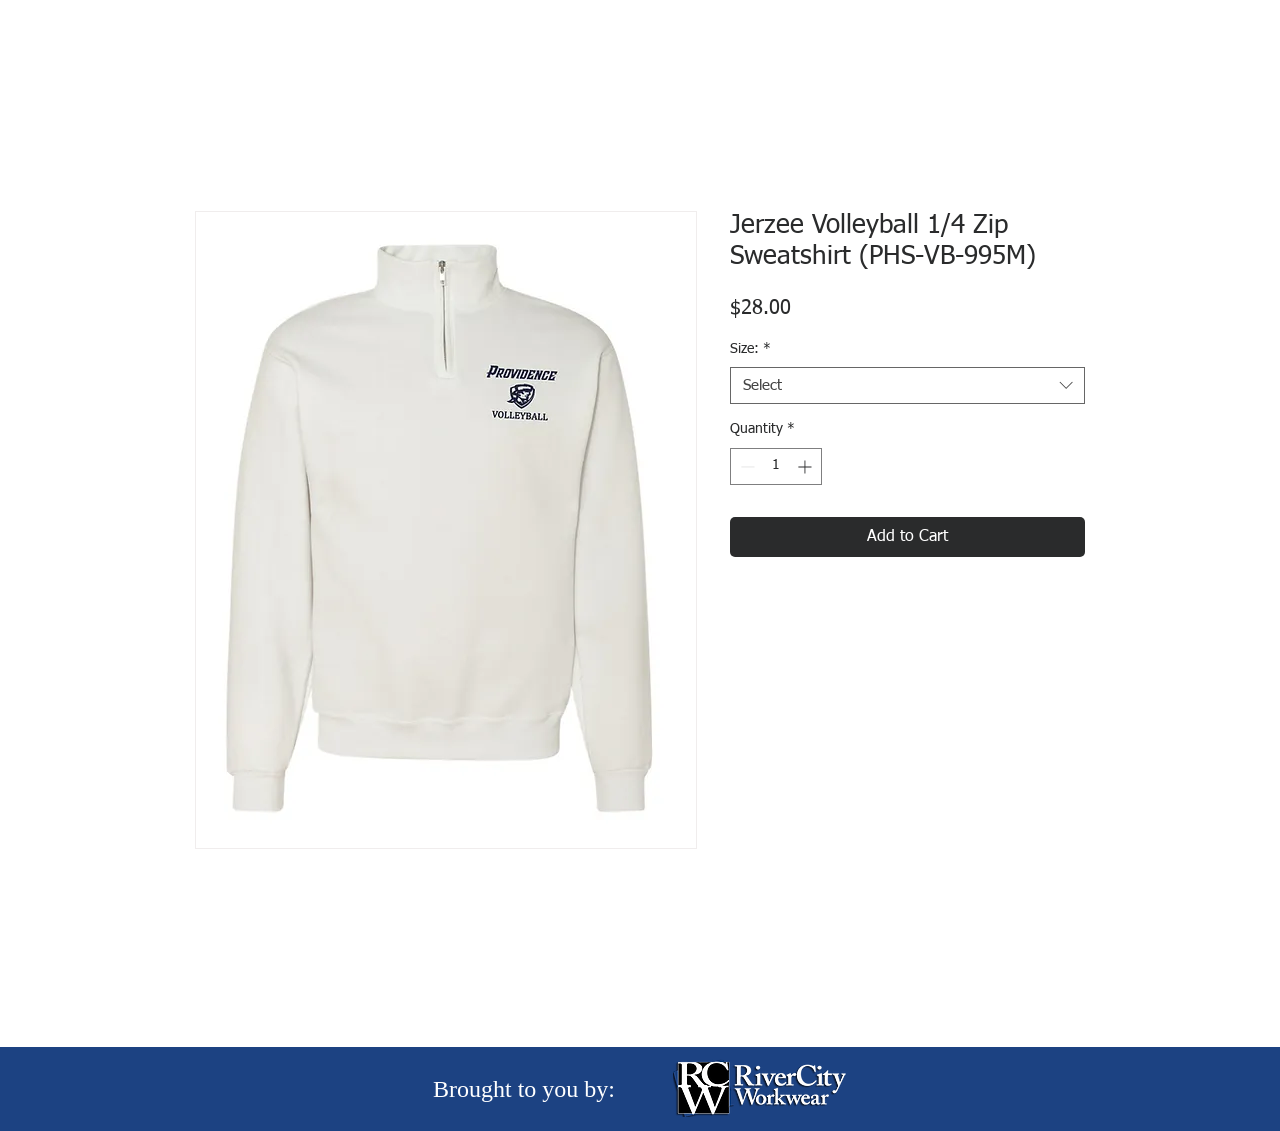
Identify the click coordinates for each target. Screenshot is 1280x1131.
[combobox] (907, 386)
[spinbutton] (776, 466)
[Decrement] (745, 466)
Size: (750, 349)
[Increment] (806, 466)
